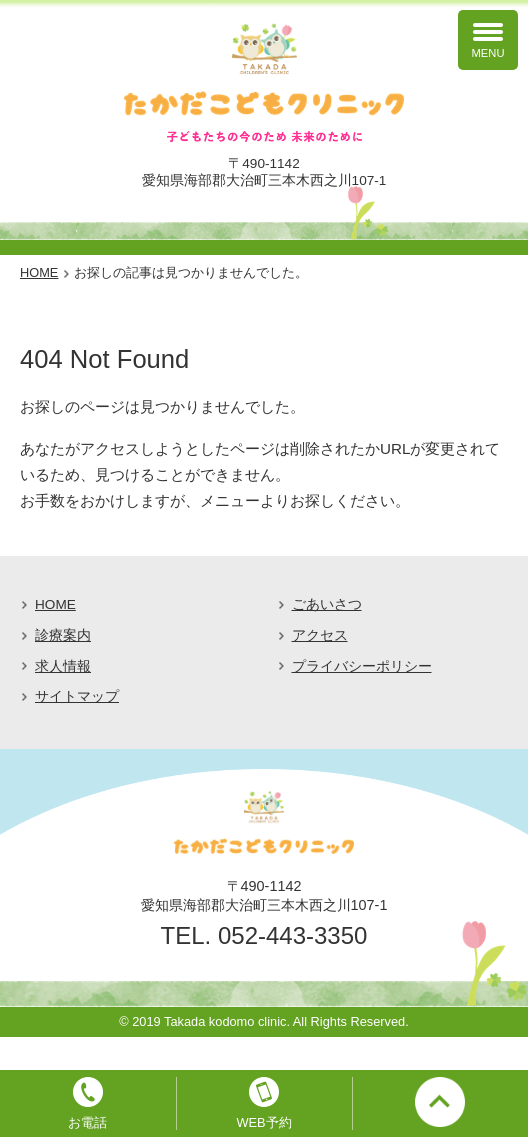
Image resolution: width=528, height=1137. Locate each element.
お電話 (87, 1122)
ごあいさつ (327, 604)
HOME (55, 604)
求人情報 (63, 666)
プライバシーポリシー (362, 666)
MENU (488, 53)
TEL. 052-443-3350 (264, 935)
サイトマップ (77, 696)
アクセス (320, 635)
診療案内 (63, 635)
